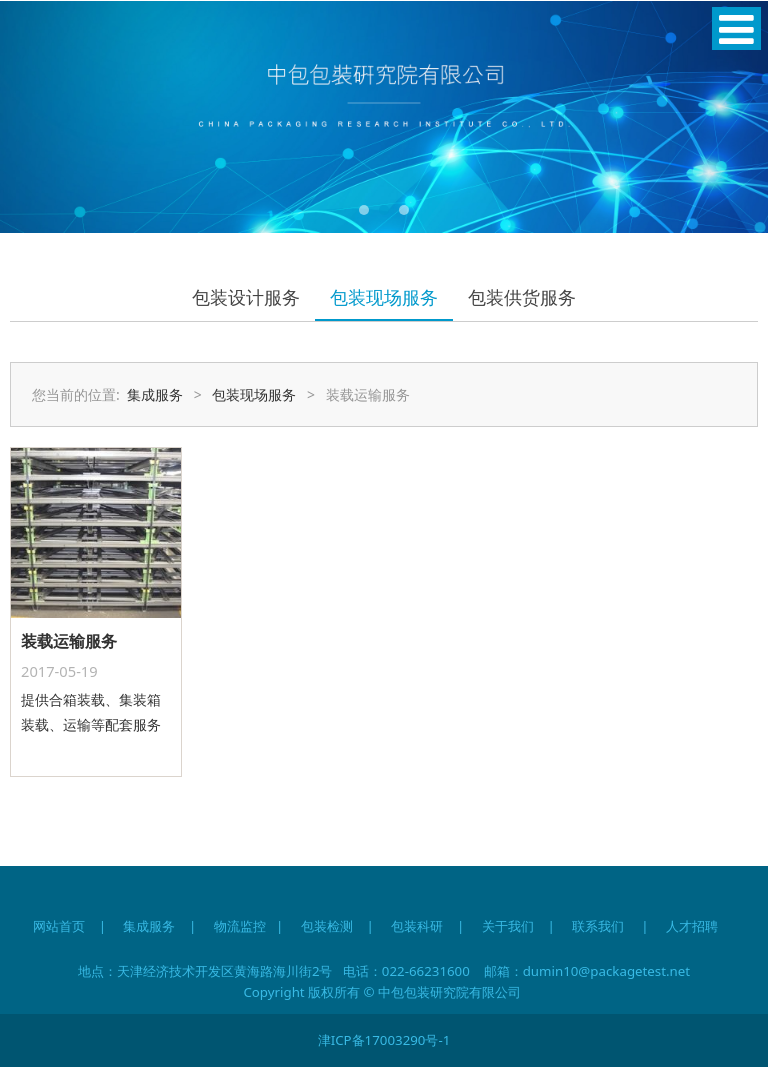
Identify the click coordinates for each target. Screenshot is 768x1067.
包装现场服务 (384, 297)
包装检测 (327, 926)
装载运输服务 (69, 641)
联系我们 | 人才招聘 (653, 926)
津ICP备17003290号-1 (384, 1040)
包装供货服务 (522, 297)
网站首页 (59, 926)
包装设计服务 (246, 297)
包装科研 (417, 926)
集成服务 (155, 394)
